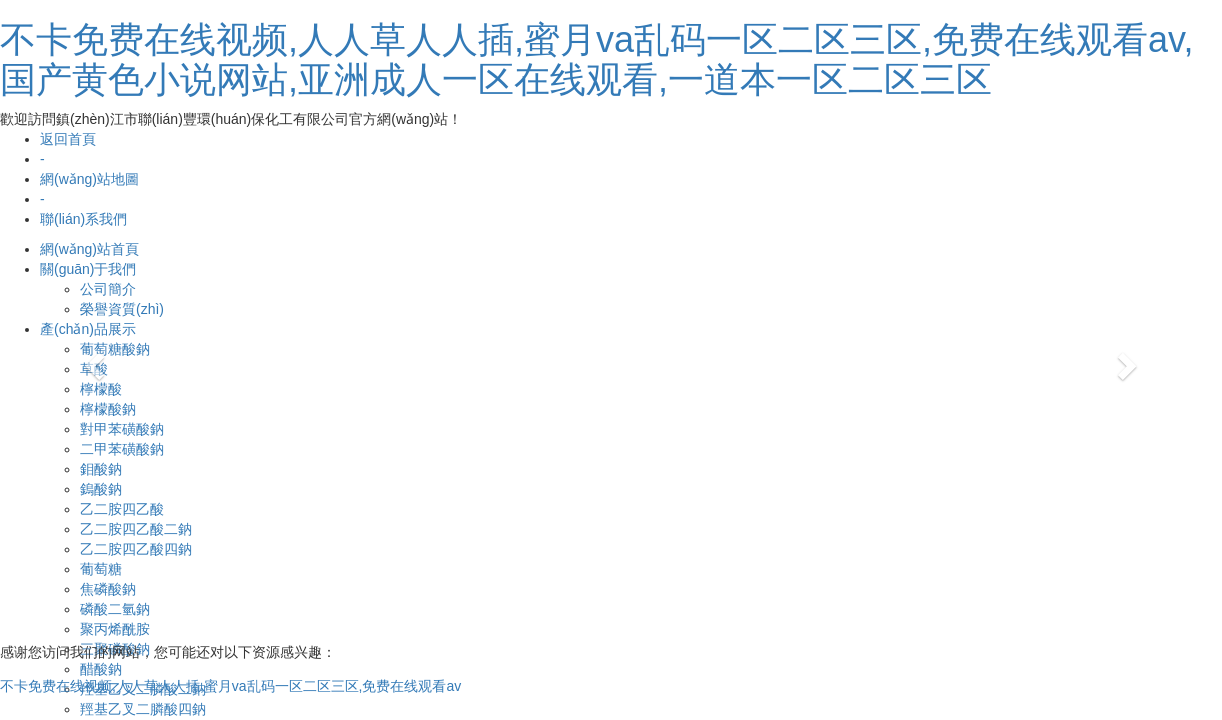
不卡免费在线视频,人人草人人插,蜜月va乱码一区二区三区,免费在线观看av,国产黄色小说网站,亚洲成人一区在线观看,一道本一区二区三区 (596, 59)
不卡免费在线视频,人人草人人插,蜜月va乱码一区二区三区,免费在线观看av (230, 686)
